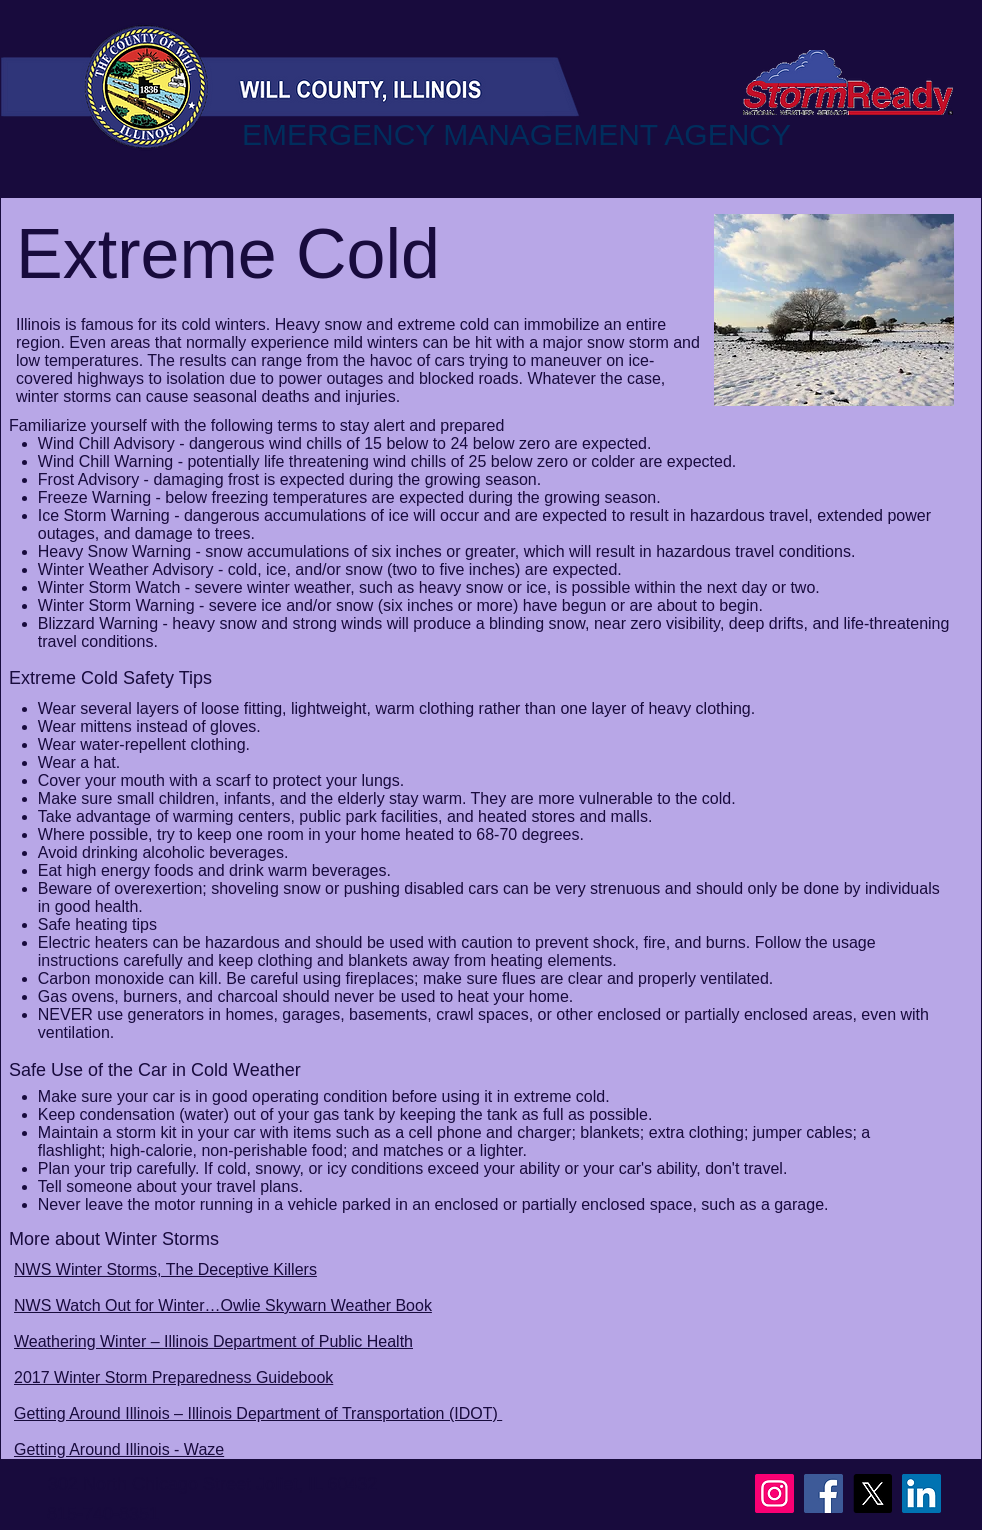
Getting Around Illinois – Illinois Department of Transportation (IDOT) (258, 1413)
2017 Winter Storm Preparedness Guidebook (173, 1377)
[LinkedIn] (921, 1493)
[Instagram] (774, 1493)
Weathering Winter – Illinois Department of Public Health (213, 1341)
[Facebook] (823, 1493)
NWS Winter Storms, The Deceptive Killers (165, 1269)
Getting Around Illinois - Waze (119, 1449)
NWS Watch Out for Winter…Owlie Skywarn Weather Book (223, 1305)
